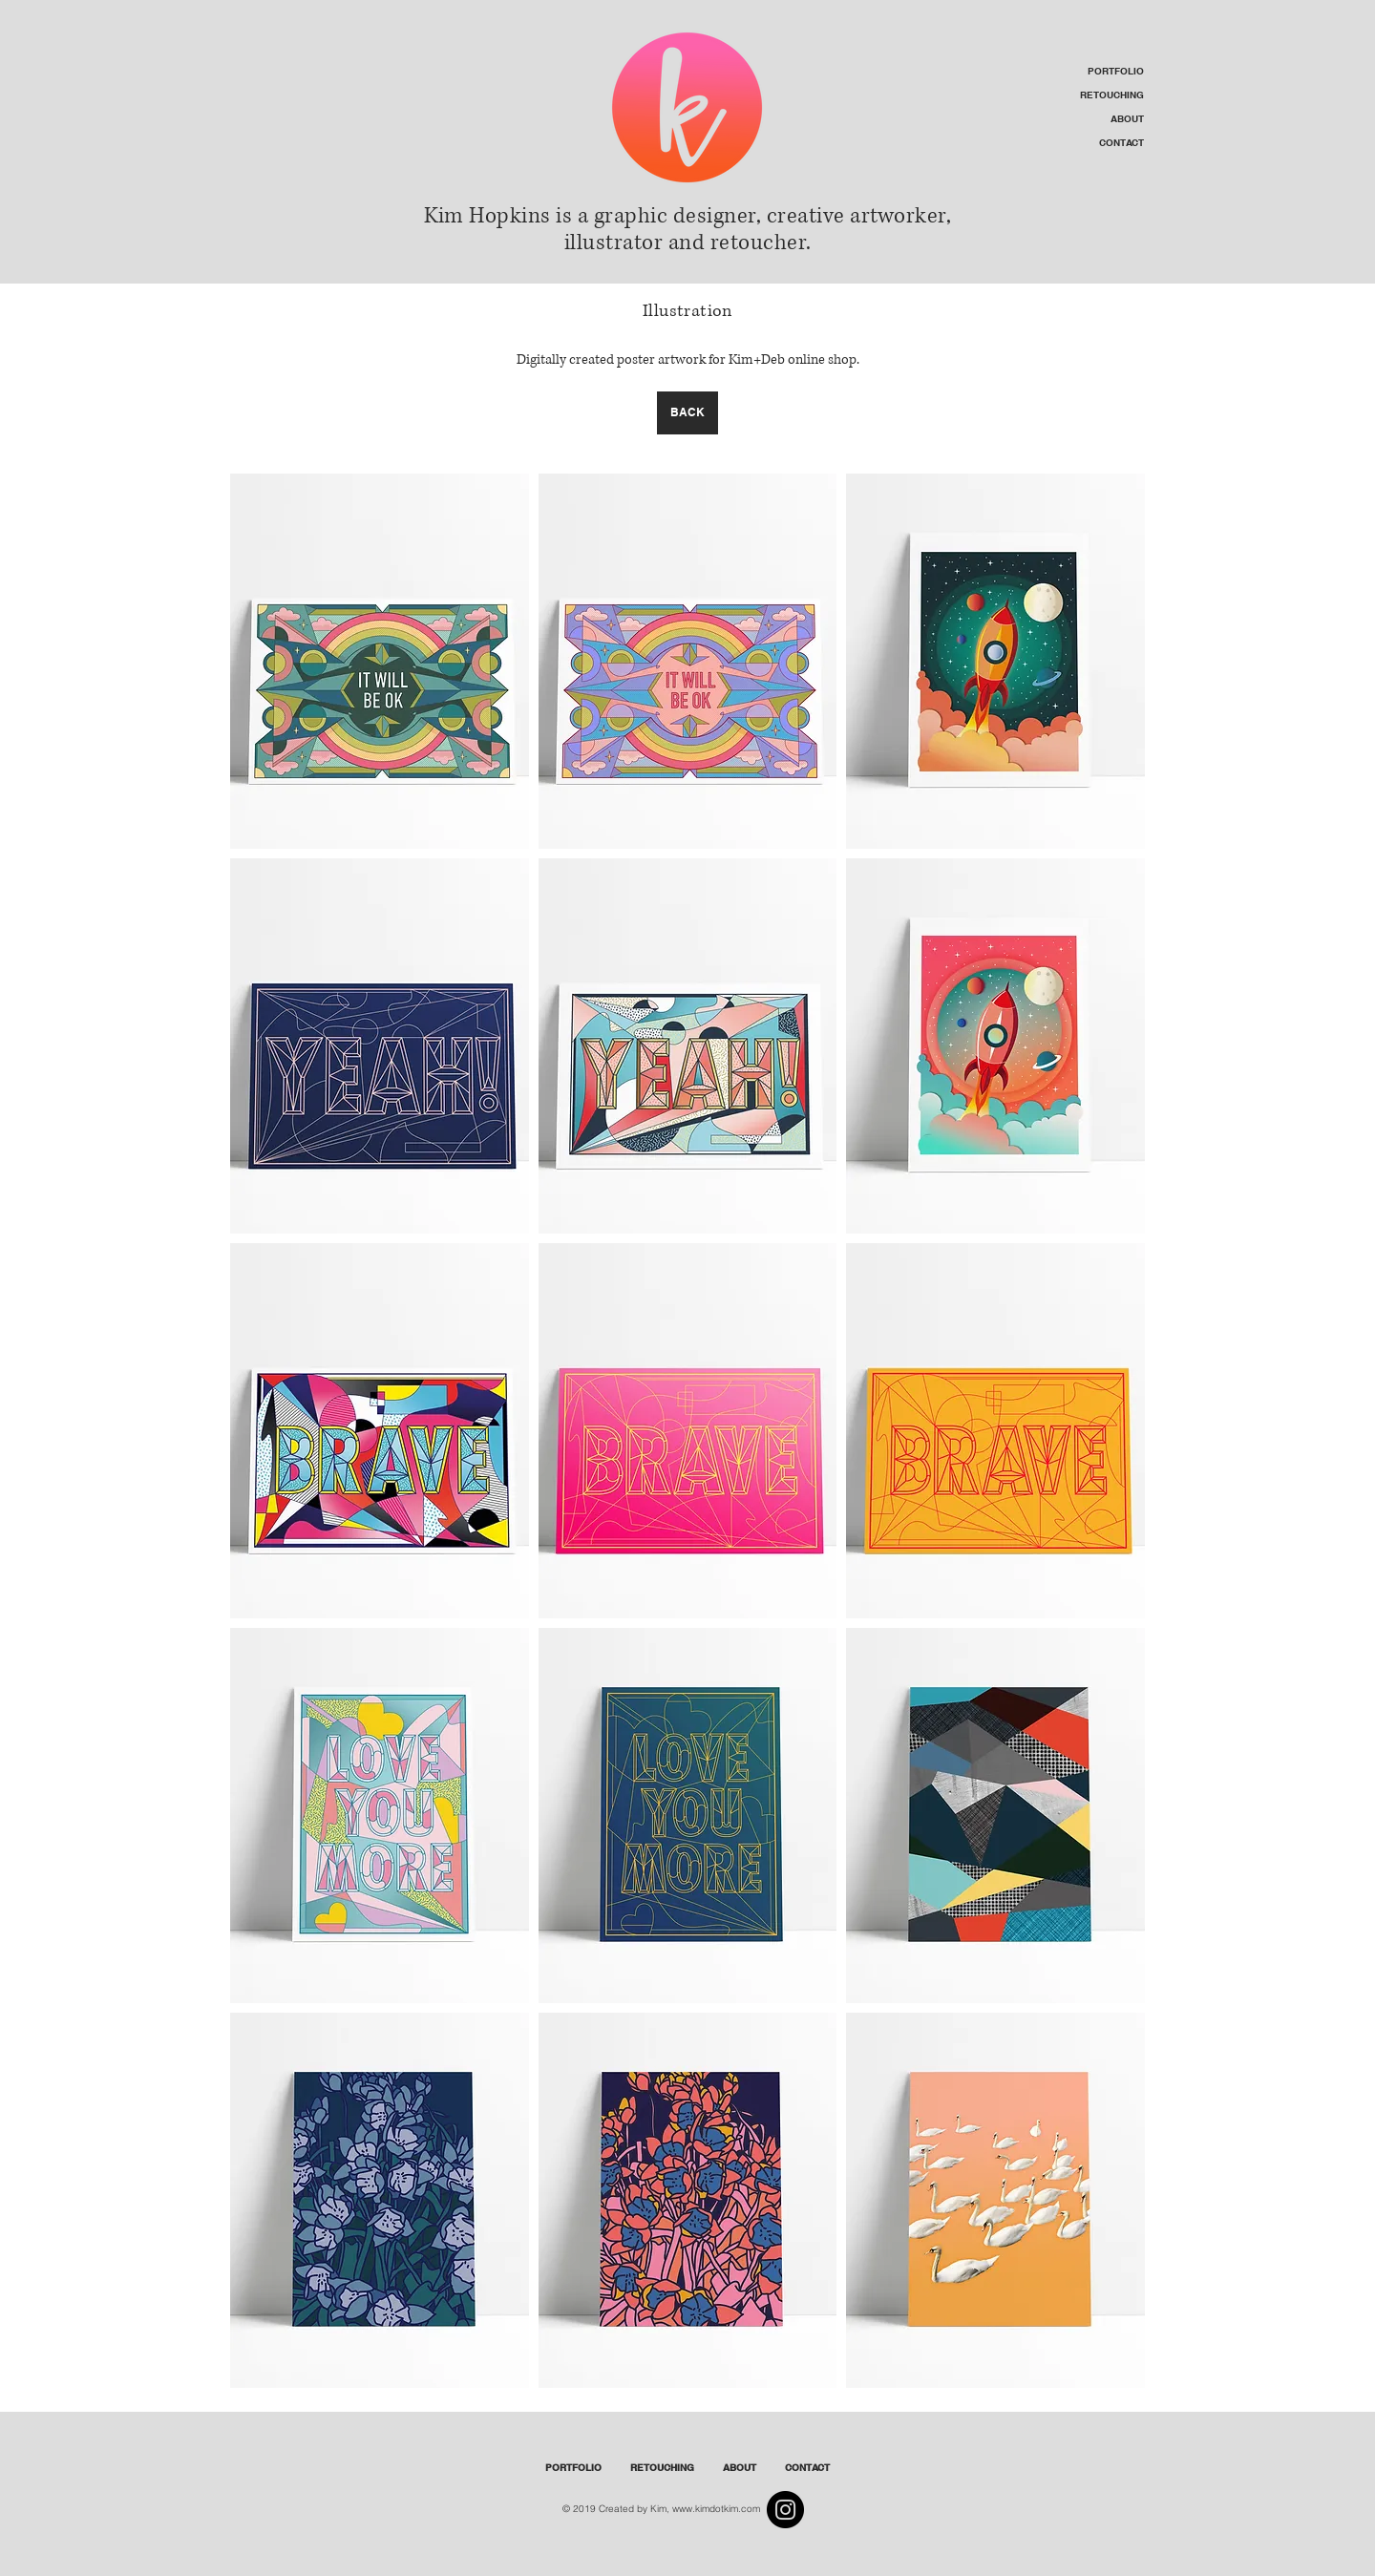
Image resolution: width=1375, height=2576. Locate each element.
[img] (379, 661)
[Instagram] (785, 2509)
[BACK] (687, 412)
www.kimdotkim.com (716, 2508)
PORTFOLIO (1116, 70)
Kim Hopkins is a (506, 216)
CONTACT (1121, 142)
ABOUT (1127, 118)
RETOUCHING (1112, 94)
